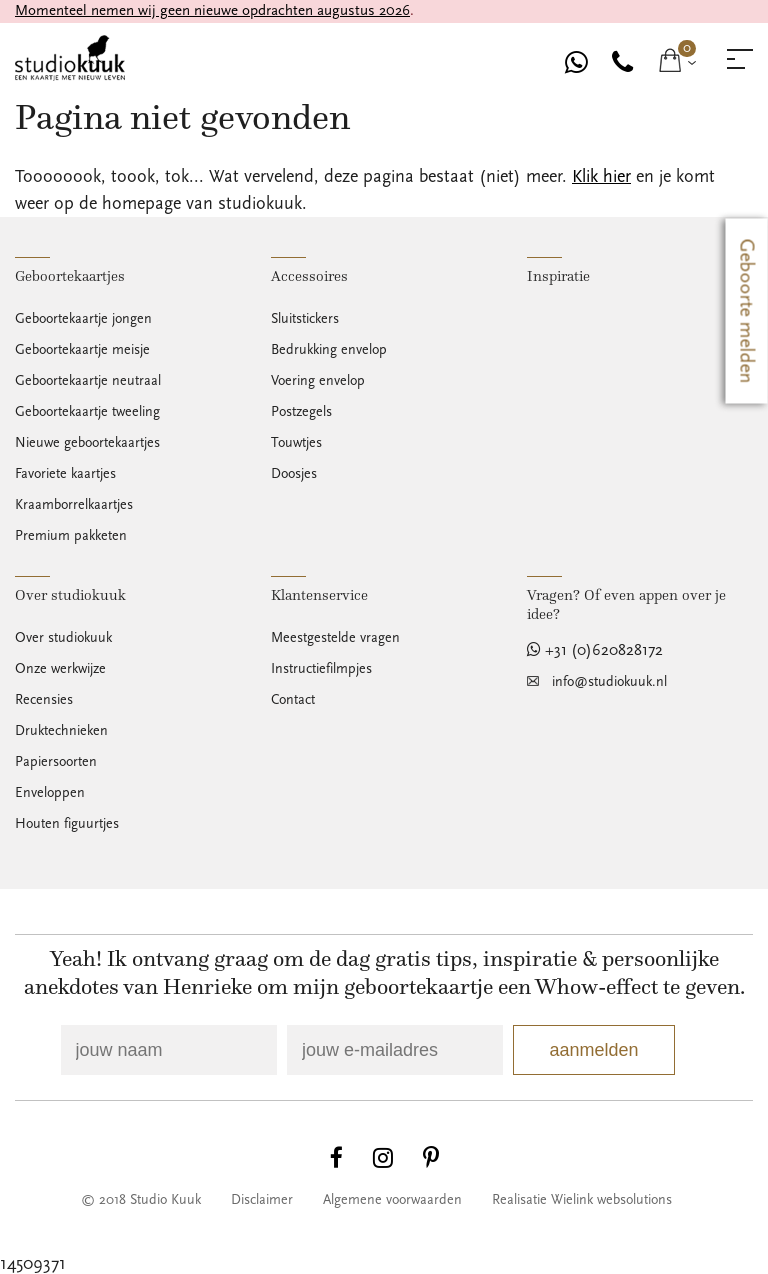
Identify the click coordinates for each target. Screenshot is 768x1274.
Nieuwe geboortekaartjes (87, 443)
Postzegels (301, 412)
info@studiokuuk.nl (609, 682)
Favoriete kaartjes (65, 474)
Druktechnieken (61, 731)
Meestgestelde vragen (335, 638)
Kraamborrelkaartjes (74, 505)
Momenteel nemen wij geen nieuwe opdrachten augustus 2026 (212, 10)
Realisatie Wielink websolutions (582, 1200)
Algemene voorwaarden (392, 1200)
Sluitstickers (305, 319)
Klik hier (601, 176)
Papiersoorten (56, 762)
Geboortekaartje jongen (83, 319)
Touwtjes (296, 443)
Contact (293, 700)
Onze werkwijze (60, 669)
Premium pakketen (71, 536)
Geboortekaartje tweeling (87, 412)
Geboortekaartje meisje (82, 350)
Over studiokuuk (63, 638)
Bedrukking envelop (329, 350)
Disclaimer (262, 1200)
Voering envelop (318, 381)
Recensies (44, 700)
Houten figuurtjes (67, 824)
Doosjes (294, 474)
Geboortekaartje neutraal (88, 381)
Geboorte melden (747, 311)
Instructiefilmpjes (321, 669)
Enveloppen (50, 793)
